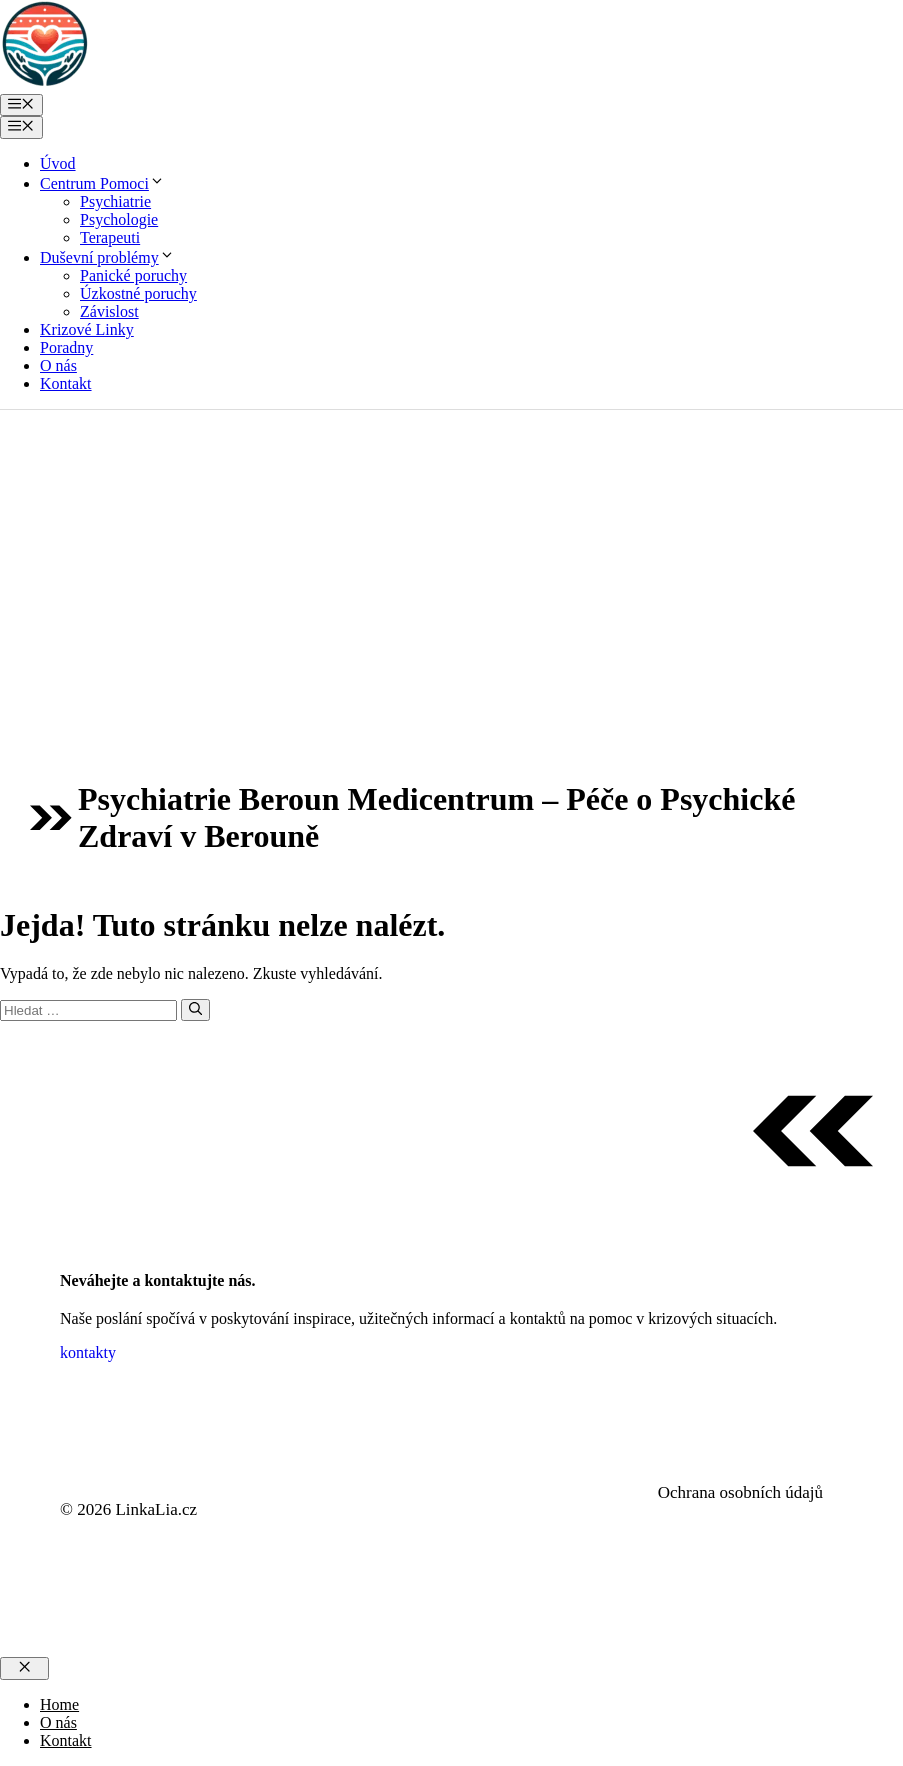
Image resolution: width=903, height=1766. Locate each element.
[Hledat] (195, 1010)
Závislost (109, 311)
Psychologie (119, 219)
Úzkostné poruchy (138, 293)
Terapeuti (110, 237)
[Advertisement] (451, 560)
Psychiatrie (115, 201)
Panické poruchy (133, 275)
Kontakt (66, 383)
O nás (58, 365)
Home (59, 1704)
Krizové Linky (87, 329)
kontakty (88, 1352)
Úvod (58, 163)
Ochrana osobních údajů (740, 1492)
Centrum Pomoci (102, 183)
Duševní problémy (107, 257)
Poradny (66, 347)
